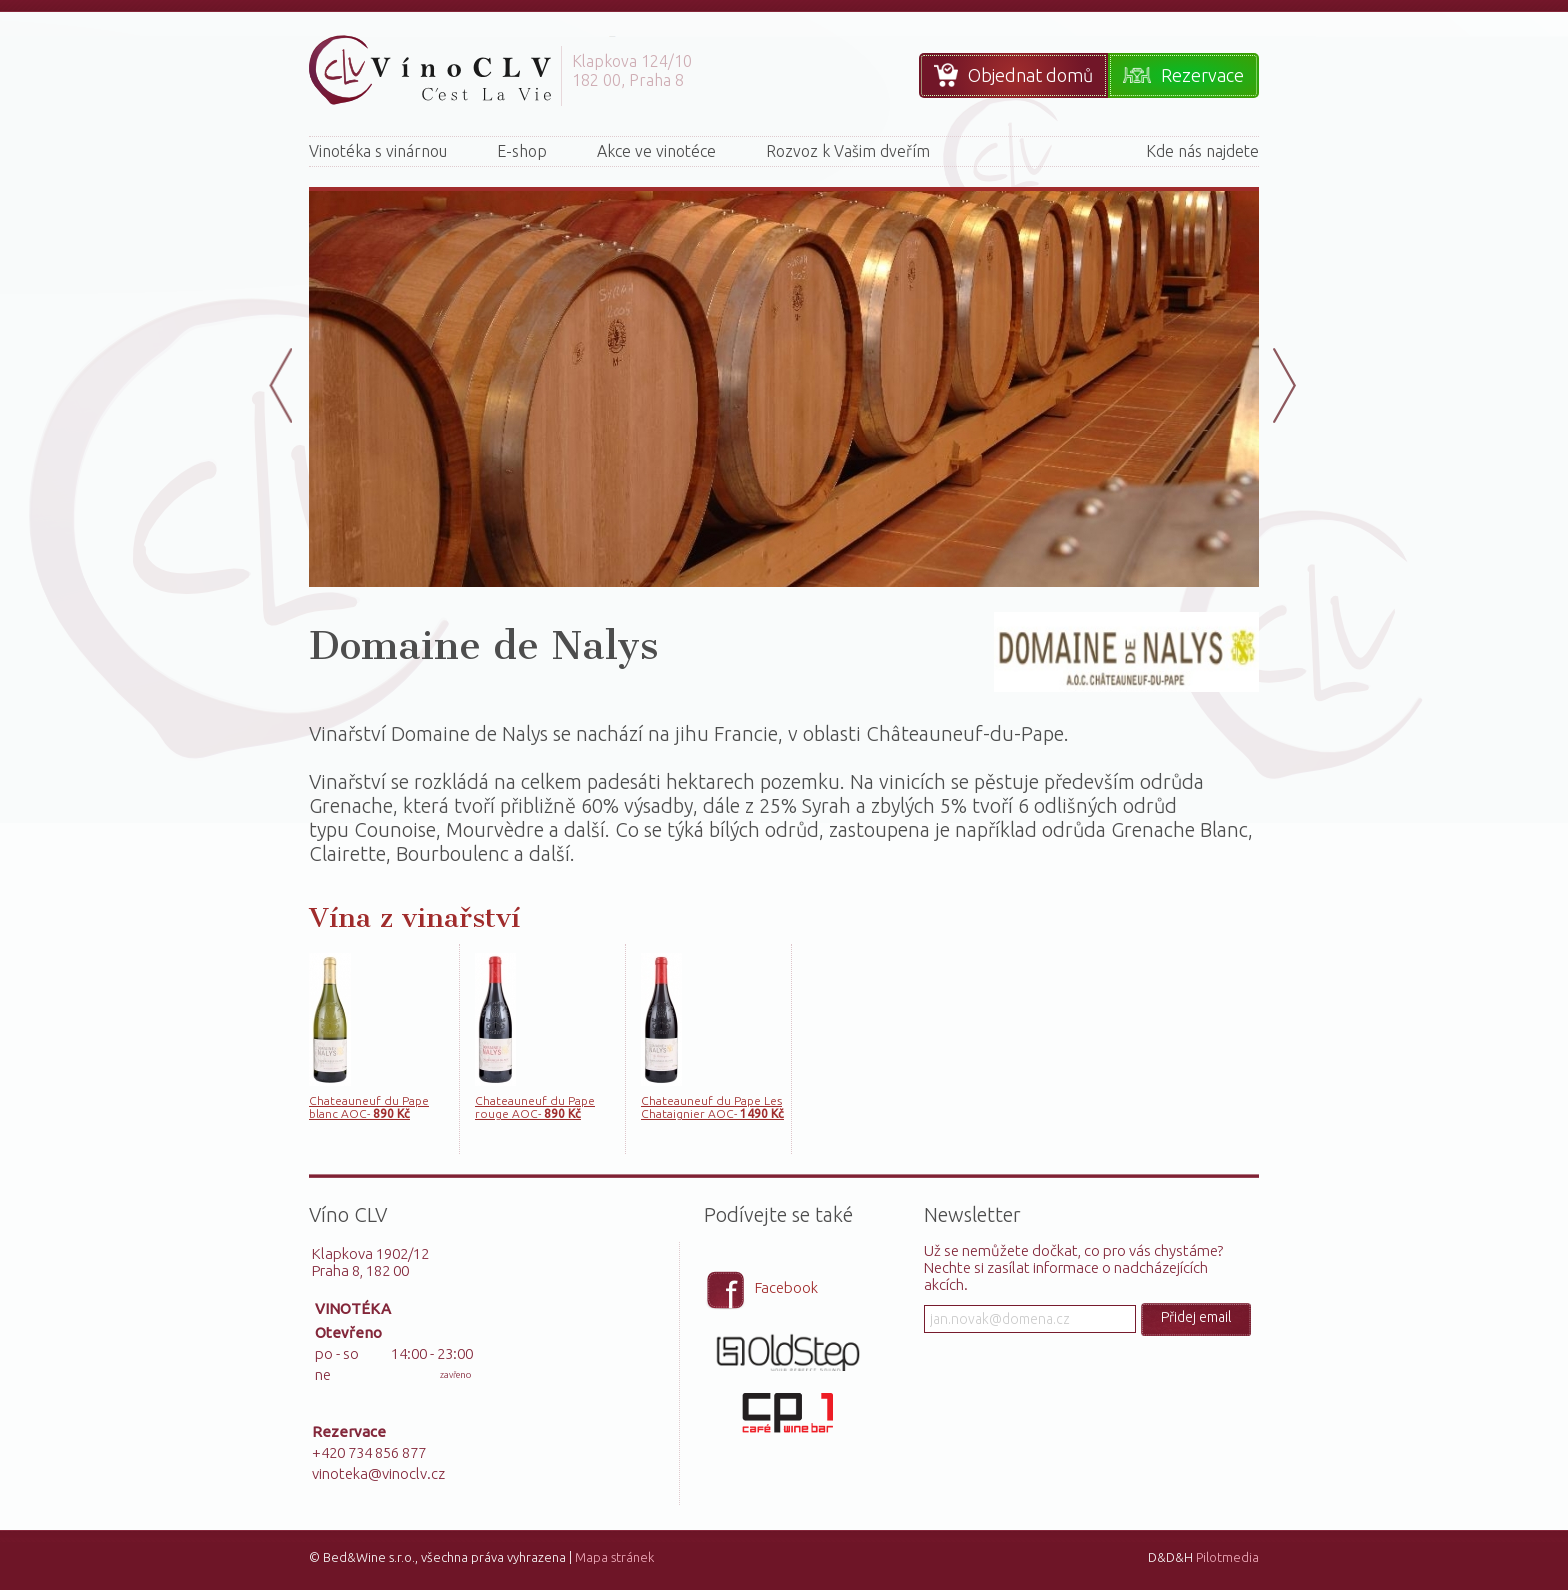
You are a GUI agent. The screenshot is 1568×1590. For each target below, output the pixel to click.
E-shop (522, 151)
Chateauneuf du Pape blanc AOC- (369, 1107)
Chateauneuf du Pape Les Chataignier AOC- (712, 1107)
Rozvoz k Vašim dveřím (848, 151)
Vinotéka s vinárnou (378, 151)
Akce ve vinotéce (656, 151)
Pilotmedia (1227, 1557)
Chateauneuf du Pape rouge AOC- (535, 1107)
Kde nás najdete (1202, 151)
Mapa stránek (614, 1557)
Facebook (786, 1287)
